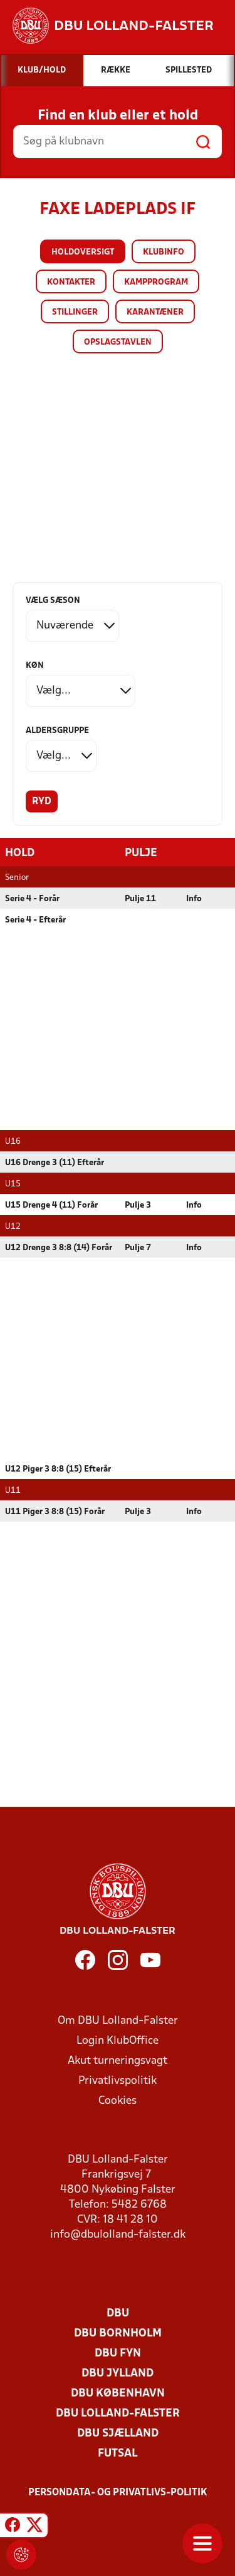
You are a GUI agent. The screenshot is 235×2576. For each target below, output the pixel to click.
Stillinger (75, 312)
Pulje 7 (138, 1248)
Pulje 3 (138, 1205)
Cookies (117, 2101)
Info (194, 899)
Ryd (41, 801)
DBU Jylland (117, 2373)
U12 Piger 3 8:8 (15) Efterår (58, 1469)
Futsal (117, 2453)
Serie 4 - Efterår (35, 920)
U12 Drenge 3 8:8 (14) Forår (58, 1248)
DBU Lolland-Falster (118, 2413)
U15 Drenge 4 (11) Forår (51, 1205)
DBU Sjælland (118, 2433)
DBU (118, 2313)
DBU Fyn (118, 2353)
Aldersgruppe (57, 731)
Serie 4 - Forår (32, 899)
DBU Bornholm (118, 2333)
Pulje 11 (140, 899)
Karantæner (155, 312)
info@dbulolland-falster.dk (117, 2235)
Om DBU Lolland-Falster (118, 2021)
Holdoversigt (82, 252)
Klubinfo (163, 252)
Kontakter (71, 282)
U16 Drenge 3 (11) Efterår (54, 1163)
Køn (35, 666)
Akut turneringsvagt (117, 2061)
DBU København (118, 2393)
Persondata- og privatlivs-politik (117, 2492)
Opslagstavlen (118, 342)
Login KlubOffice (117, 2041)
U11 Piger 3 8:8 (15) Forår (55, 1512)
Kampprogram (156, 282)
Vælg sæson (53, 601)
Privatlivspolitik (117, 2081)
